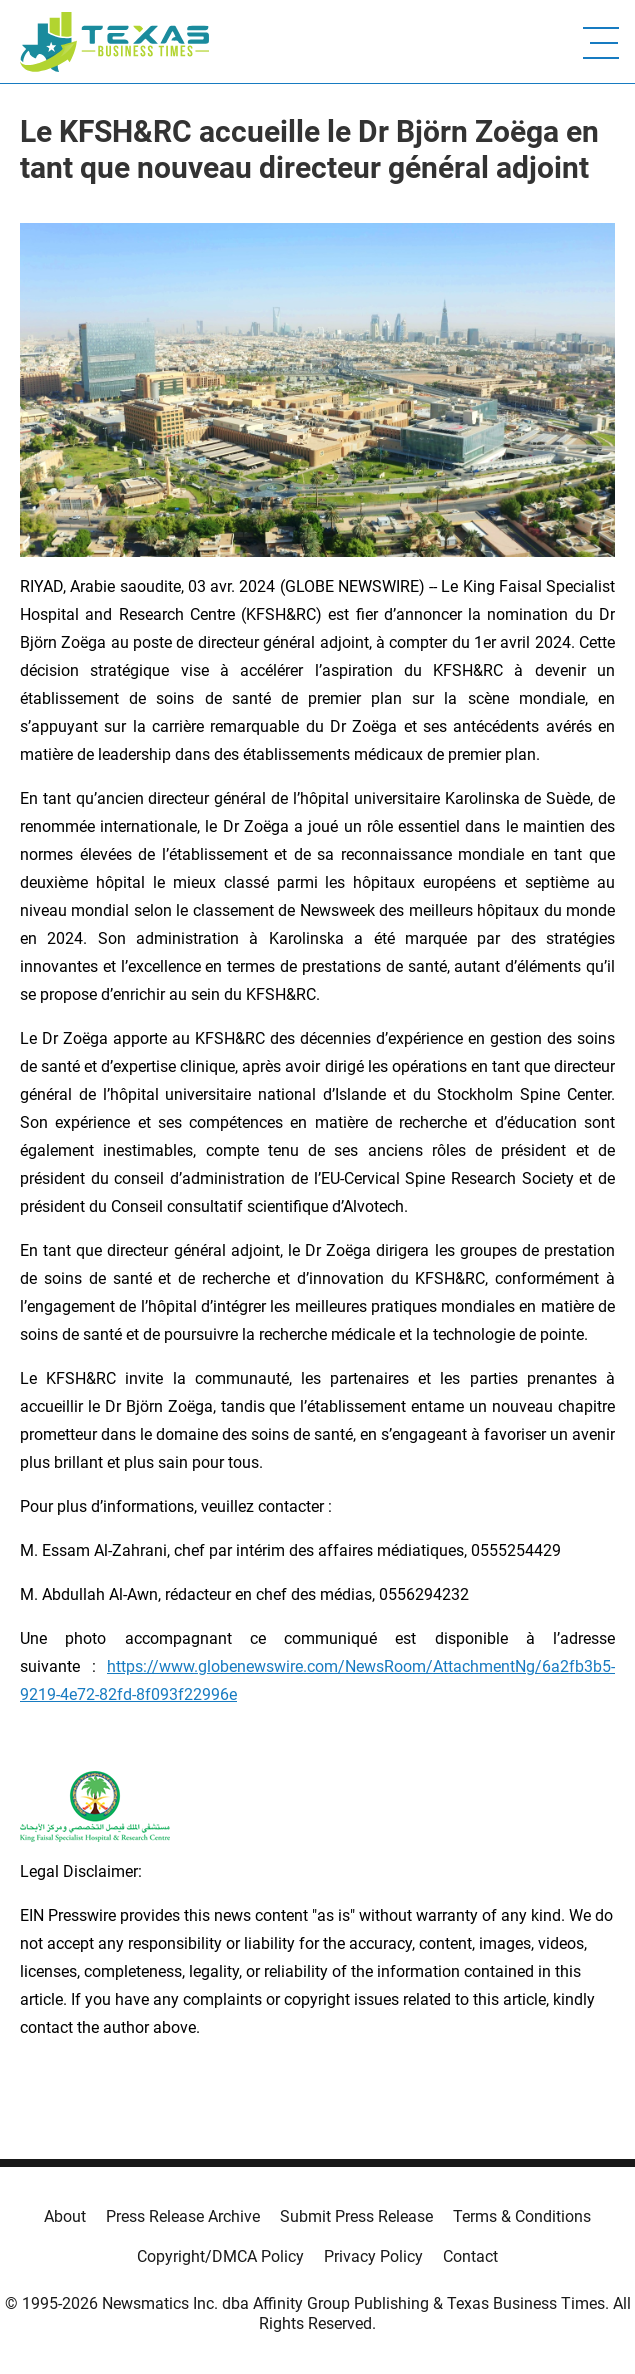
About (65, 2216)
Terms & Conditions (522, 2216)
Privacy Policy (373, 2256)
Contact (470, 2256)
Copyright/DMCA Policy (220, 2256)
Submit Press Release (356, 2216)
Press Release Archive (183, 2216)
